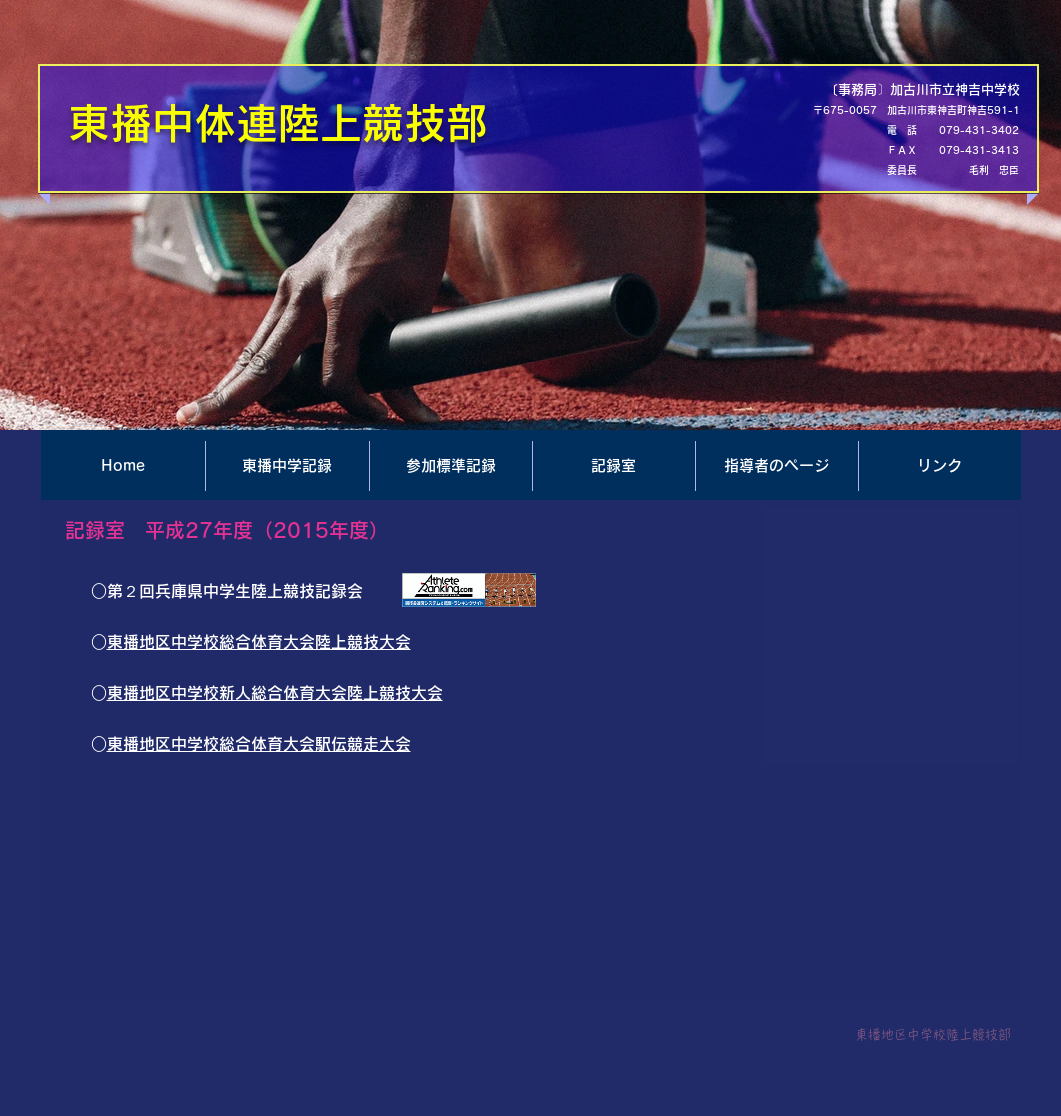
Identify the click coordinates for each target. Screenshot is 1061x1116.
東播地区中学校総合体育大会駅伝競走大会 (259, 744)
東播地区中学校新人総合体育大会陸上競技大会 (275, 693)
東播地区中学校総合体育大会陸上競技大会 (259, 642)
